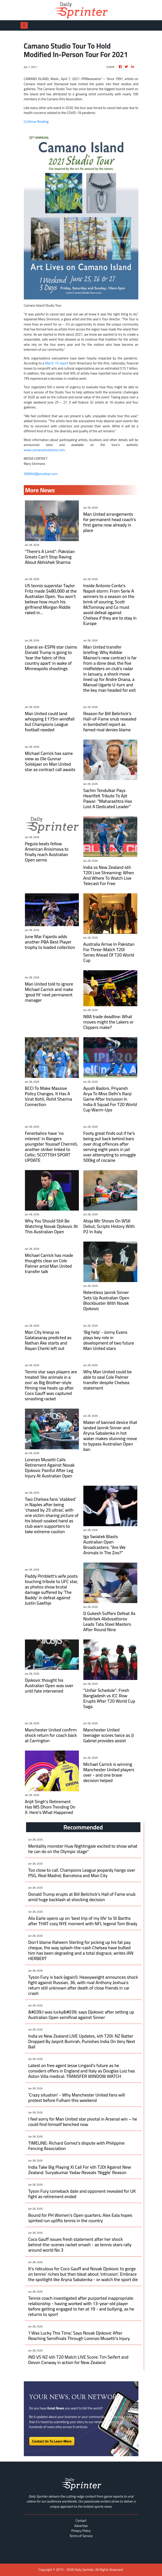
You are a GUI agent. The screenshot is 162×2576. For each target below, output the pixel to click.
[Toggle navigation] (24, 25)
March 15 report (56, 363)
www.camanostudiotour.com (44, 450)
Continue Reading (36, 121)
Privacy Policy (81, 2530)
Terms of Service (81, 2536)
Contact (81, 2520)
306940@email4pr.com (41, 474)
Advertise (81, 2525)
